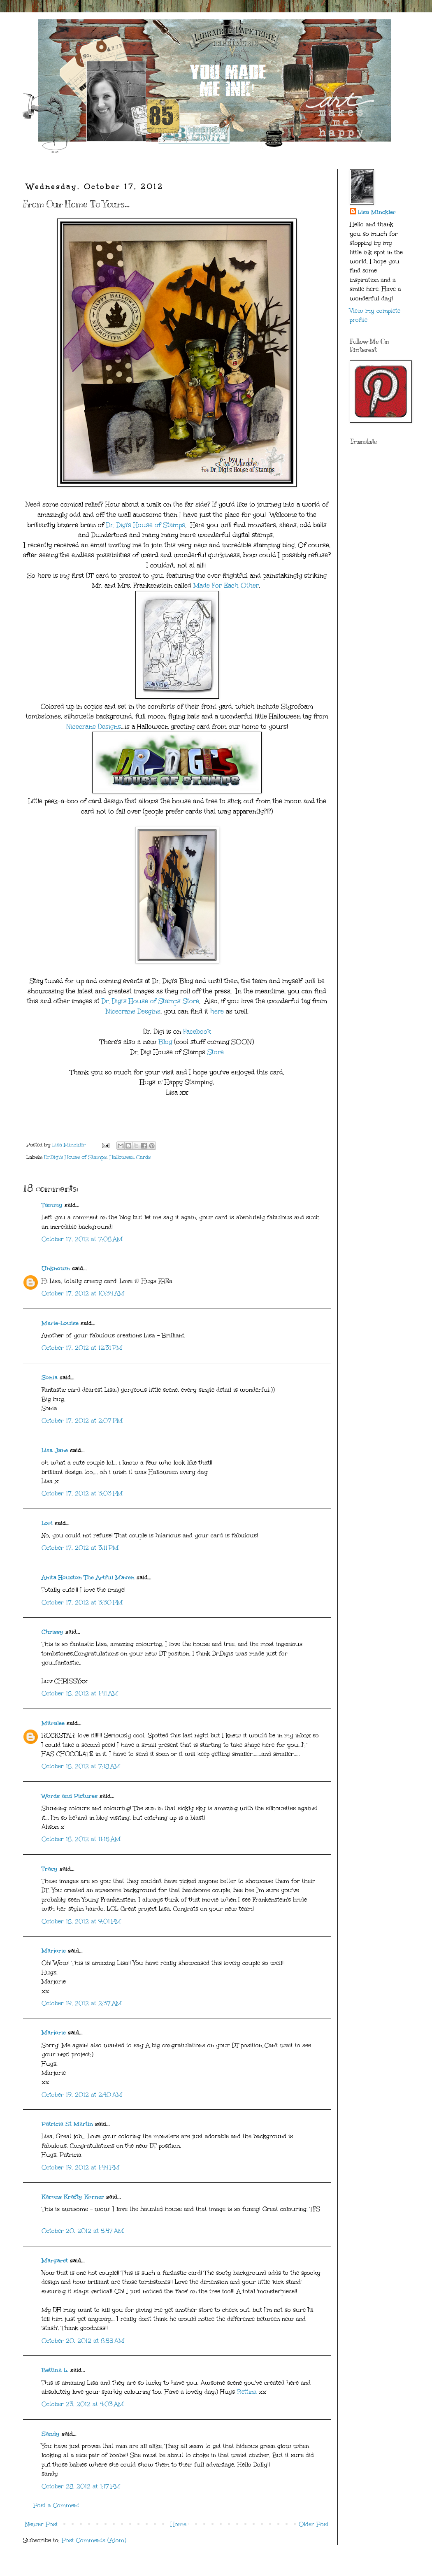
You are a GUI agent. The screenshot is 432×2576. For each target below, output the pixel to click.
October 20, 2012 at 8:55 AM (83, 2341)
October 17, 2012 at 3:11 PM (80, 1548)
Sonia (50, 1377)
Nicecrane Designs (93, 726)
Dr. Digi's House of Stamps (145, 525)
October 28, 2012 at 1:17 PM (81, 2486)
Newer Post (41, 2524)
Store (215, 1052)
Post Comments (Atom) (94, 2540)
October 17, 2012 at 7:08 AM (82, 1239)
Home (178, 2524)
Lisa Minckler (377, 212)
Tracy (50, 1869)
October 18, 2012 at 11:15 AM (81, 1839)
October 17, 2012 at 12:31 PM (82, 1348)
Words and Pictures (70, 1796)
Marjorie (54, 1951)
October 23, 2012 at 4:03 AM (83, 2404)
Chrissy (52, 1632)
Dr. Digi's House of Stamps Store (150, 1001)
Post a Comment (56, 2505)
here (217, 1011)
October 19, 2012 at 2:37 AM (82, 2003)
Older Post (314, 2524)
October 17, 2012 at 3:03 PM (82, 1493)
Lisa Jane (55, 1450)
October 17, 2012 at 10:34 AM (83, 1293)
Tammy (52, 1205)
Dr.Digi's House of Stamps (75, 1156)
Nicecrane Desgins (133, 1011)
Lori (47, 1523)
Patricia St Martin (67, 2124)
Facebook (197, 1031)
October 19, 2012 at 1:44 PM (80, 2167)
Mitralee (53, 1723)
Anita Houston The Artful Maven (88, 1577)
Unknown (56, 1268)
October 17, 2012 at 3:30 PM (82, 1603)
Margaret (55, 2260)
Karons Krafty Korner (73, 2197)
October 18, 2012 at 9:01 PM (81, 1921)
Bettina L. (55, 2370)
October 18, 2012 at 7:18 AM (81, 1766)
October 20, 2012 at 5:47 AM (83, 2231)
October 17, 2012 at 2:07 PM (82, 1421)
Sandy (51, 2434)
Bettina (247, 2392)
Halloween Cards (130, 1156)
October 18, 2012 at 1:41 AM (80, 1693)
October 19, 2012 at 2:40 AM (82, 2095)
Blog (165, 1041)
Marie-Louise (60, 1323)
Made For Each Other (226, 585)
